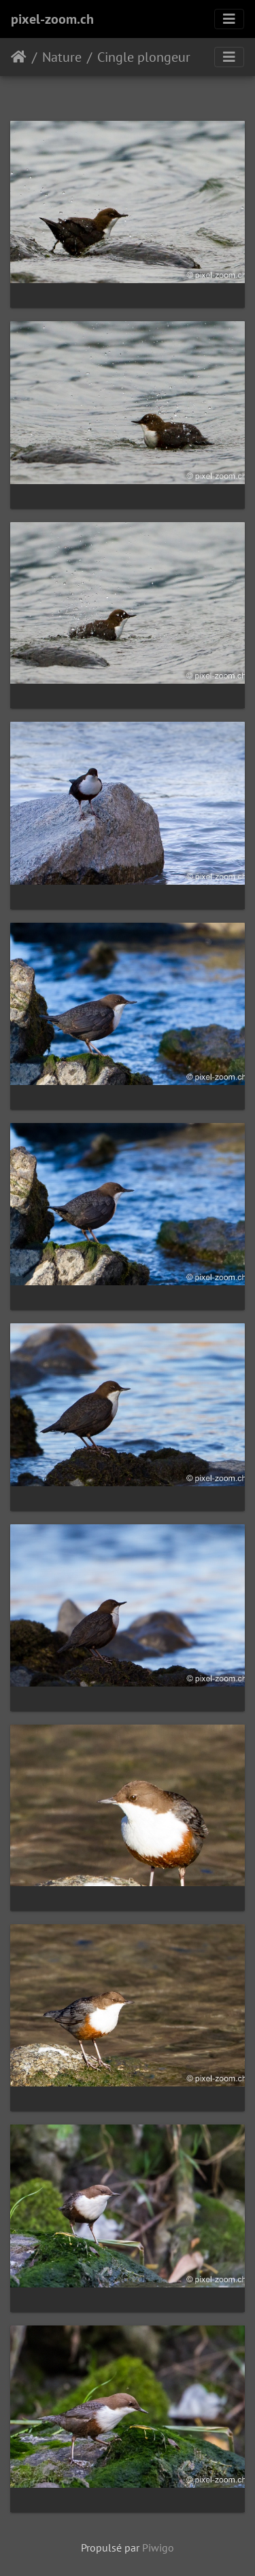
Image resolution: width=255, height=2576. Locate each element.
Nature (62, 57)
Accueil (19, 57)
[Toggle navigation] (229, 19)
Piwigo (158, 2547)
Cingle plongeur (143, 57)
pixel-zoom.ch (52, 19)
